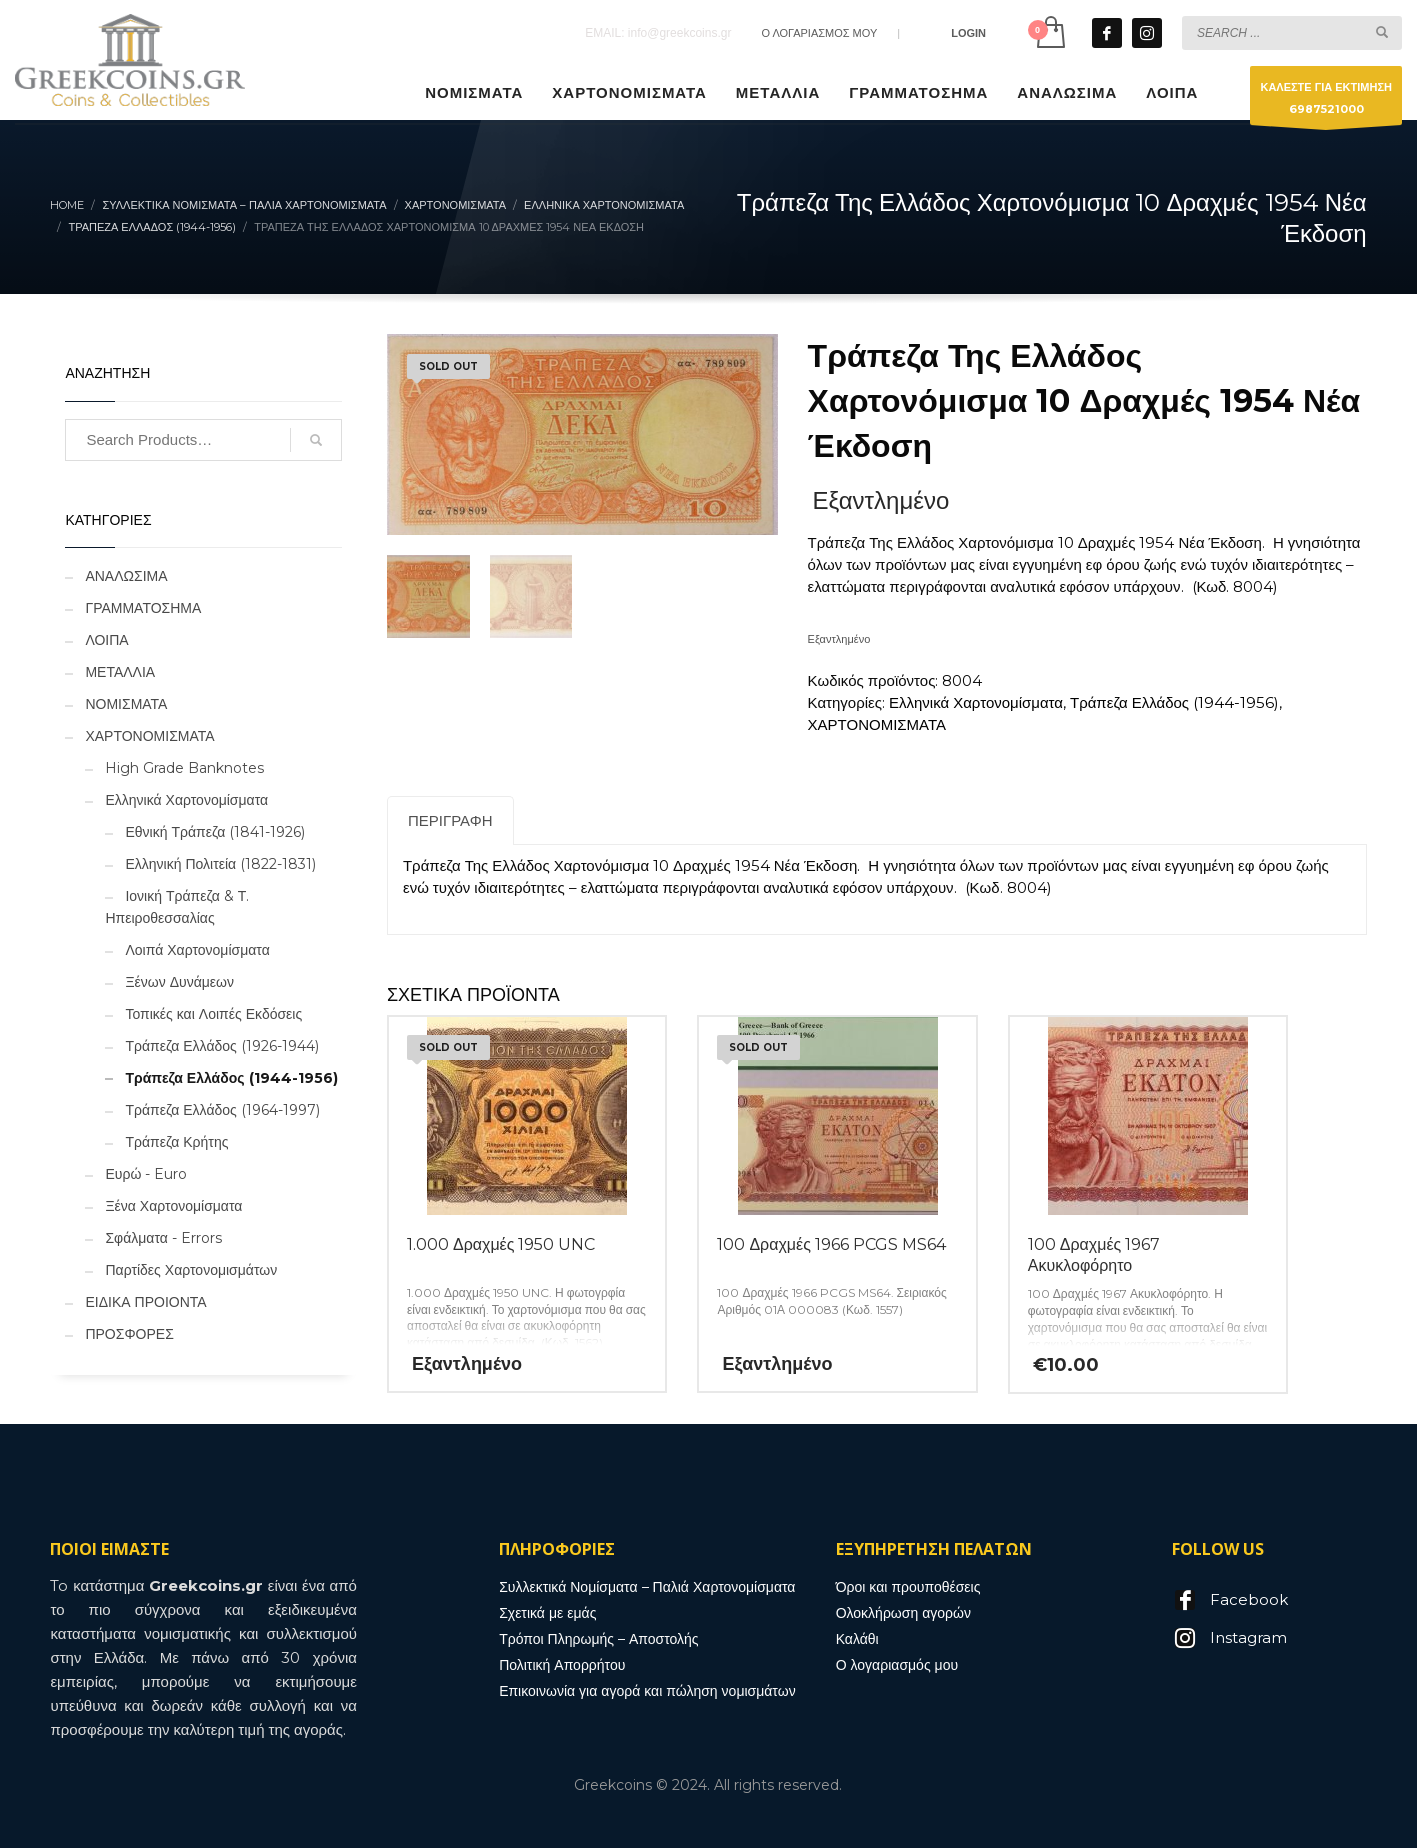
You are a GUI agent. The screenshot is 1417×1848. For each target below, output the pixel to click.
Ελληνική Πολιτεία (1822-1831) (220, 864)
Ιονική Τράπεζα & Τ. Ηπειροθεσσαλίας (177, 907)
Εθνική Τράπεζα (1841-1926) (215, 832)
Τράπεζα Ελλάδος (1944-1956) (1174, 702)
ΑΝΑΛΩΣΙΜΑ (126, 576)
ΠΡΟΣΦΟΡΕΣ (129, 1334)
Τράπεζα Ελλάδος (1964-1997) (222, 1110)
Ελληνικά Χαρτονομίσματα (976, 702)
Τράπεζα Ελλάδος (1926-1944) (221, 1046)
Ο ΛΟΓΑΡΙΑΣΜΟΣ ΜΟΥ (819, 33)
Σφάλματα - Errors (163, 1238)
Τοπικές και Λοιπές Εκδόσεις (213, 1014)
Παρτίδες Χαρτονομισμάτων (191, 1270)
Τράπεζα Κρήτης (176, 1142)
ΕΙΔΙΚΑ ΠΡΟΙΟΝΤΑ (145, 1302)
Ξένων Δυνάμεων (179, 982)
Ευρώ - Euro (146, 1174)
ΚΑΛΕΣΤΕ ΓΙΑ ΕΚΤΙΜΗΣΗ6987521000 (1326, 102)
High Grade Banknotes (184, 768)
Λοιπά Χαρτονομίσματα (197, 950)
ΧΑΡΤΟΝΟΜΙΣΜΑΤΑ (877, 724)
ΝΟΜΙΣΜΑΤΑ (126, 704)
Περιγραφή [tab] (450, 820)
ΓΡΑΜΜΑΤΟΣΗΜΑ (143, 608)
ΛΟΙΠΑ (106, 640)
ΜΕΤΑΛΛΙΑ (120, 672)
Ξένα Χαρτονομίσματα (173, 1206)
